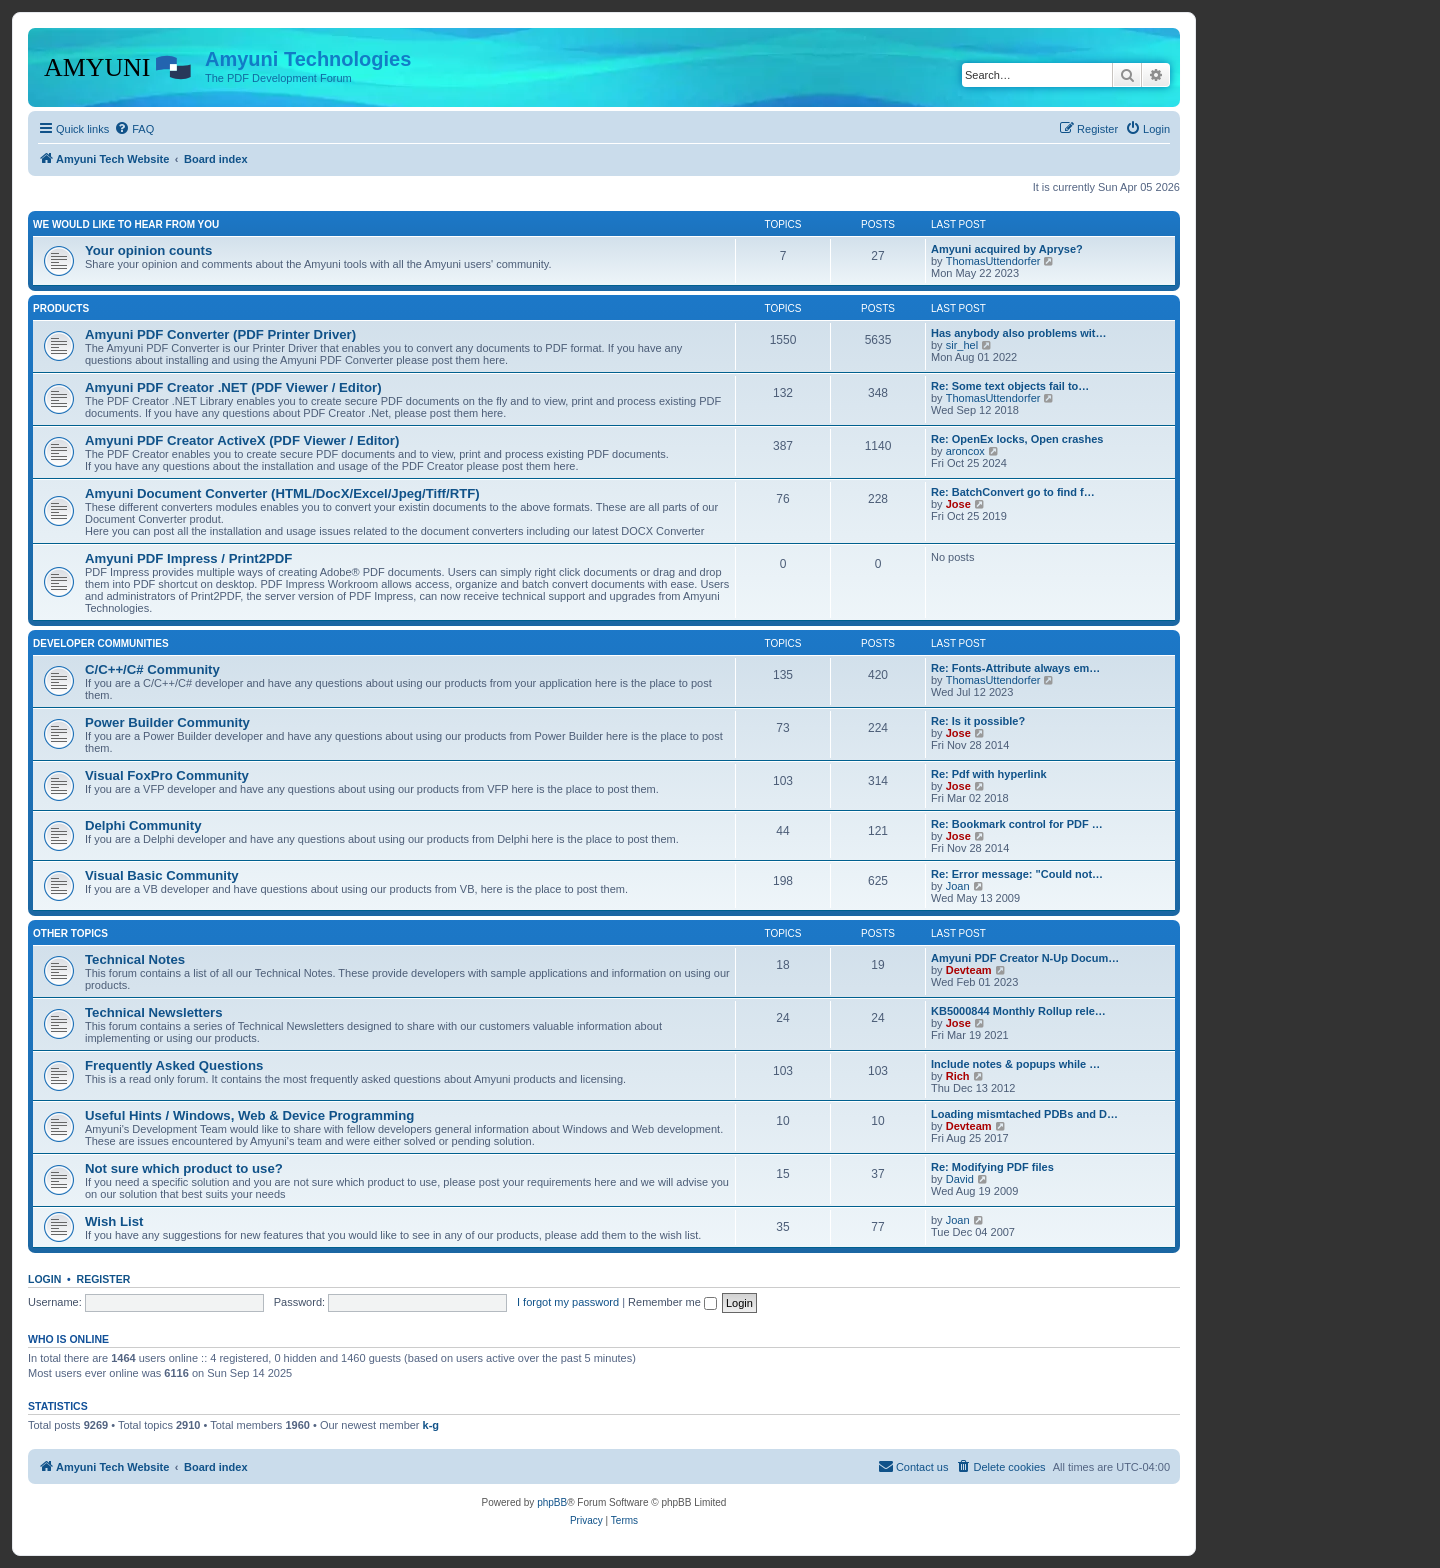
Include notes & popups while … (1015, 1064)
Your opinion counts (148, 250)
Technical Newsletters (154, 1012)
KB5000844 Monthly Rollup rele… (1018, 1011)
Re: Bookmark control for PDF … (1017, 824)
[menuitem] (134, 129)
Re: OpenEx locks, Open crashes (1017, 439)
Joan (958, 886)
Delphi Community (143, 825)
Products (61, 308)
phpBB (552, 1502)
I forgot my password (568, 1302)
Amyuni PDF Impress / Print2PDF (188, 558)
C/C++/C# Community (152, 669)
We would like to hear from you (126, 224)
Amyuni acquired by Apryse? (1007, 249)
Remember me (672, 1302)
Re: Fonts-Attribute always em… (1015, 668)
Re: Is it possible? (978, 721)
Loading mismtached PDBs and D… (1024, 1114)
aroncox (965, 451)
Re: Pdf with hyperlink (989, 774)
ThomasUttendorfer (993, 261)
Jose (958, 504)
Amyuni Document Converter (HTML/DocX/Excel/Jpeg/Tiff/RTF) (282, 493)
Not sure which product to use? (184, 1168)
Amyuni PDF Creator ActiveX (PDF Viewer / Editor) (242, 440)
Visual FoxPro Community (167, 775)
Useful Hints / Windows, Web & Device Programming (249, 1115)
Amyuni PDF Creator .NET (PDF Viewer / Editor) (233, 387)
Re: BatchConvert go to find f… (1013, 492)
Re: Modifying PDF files (992, 1167)
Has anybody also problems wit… (1018, 333)
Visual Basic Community (162, 875)
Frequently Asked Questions (174, 1065)
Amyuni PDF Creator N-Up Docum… (1025, 958)
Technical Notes (135, 959)
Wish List (114, 1221)
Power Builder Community (167, 722)
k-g (431, 1425)
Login (44, 1279)
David (960, 1179)
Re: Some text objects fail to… (1010, 386)
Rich (958, 1076)
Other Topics (70, 933)
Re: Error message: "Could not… (1017, 874)
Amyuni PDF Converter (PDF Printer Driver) (220, 334)
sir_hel (962, 345)
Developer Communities (101, 643)
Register (104, 1279)
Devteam (969, 970)
